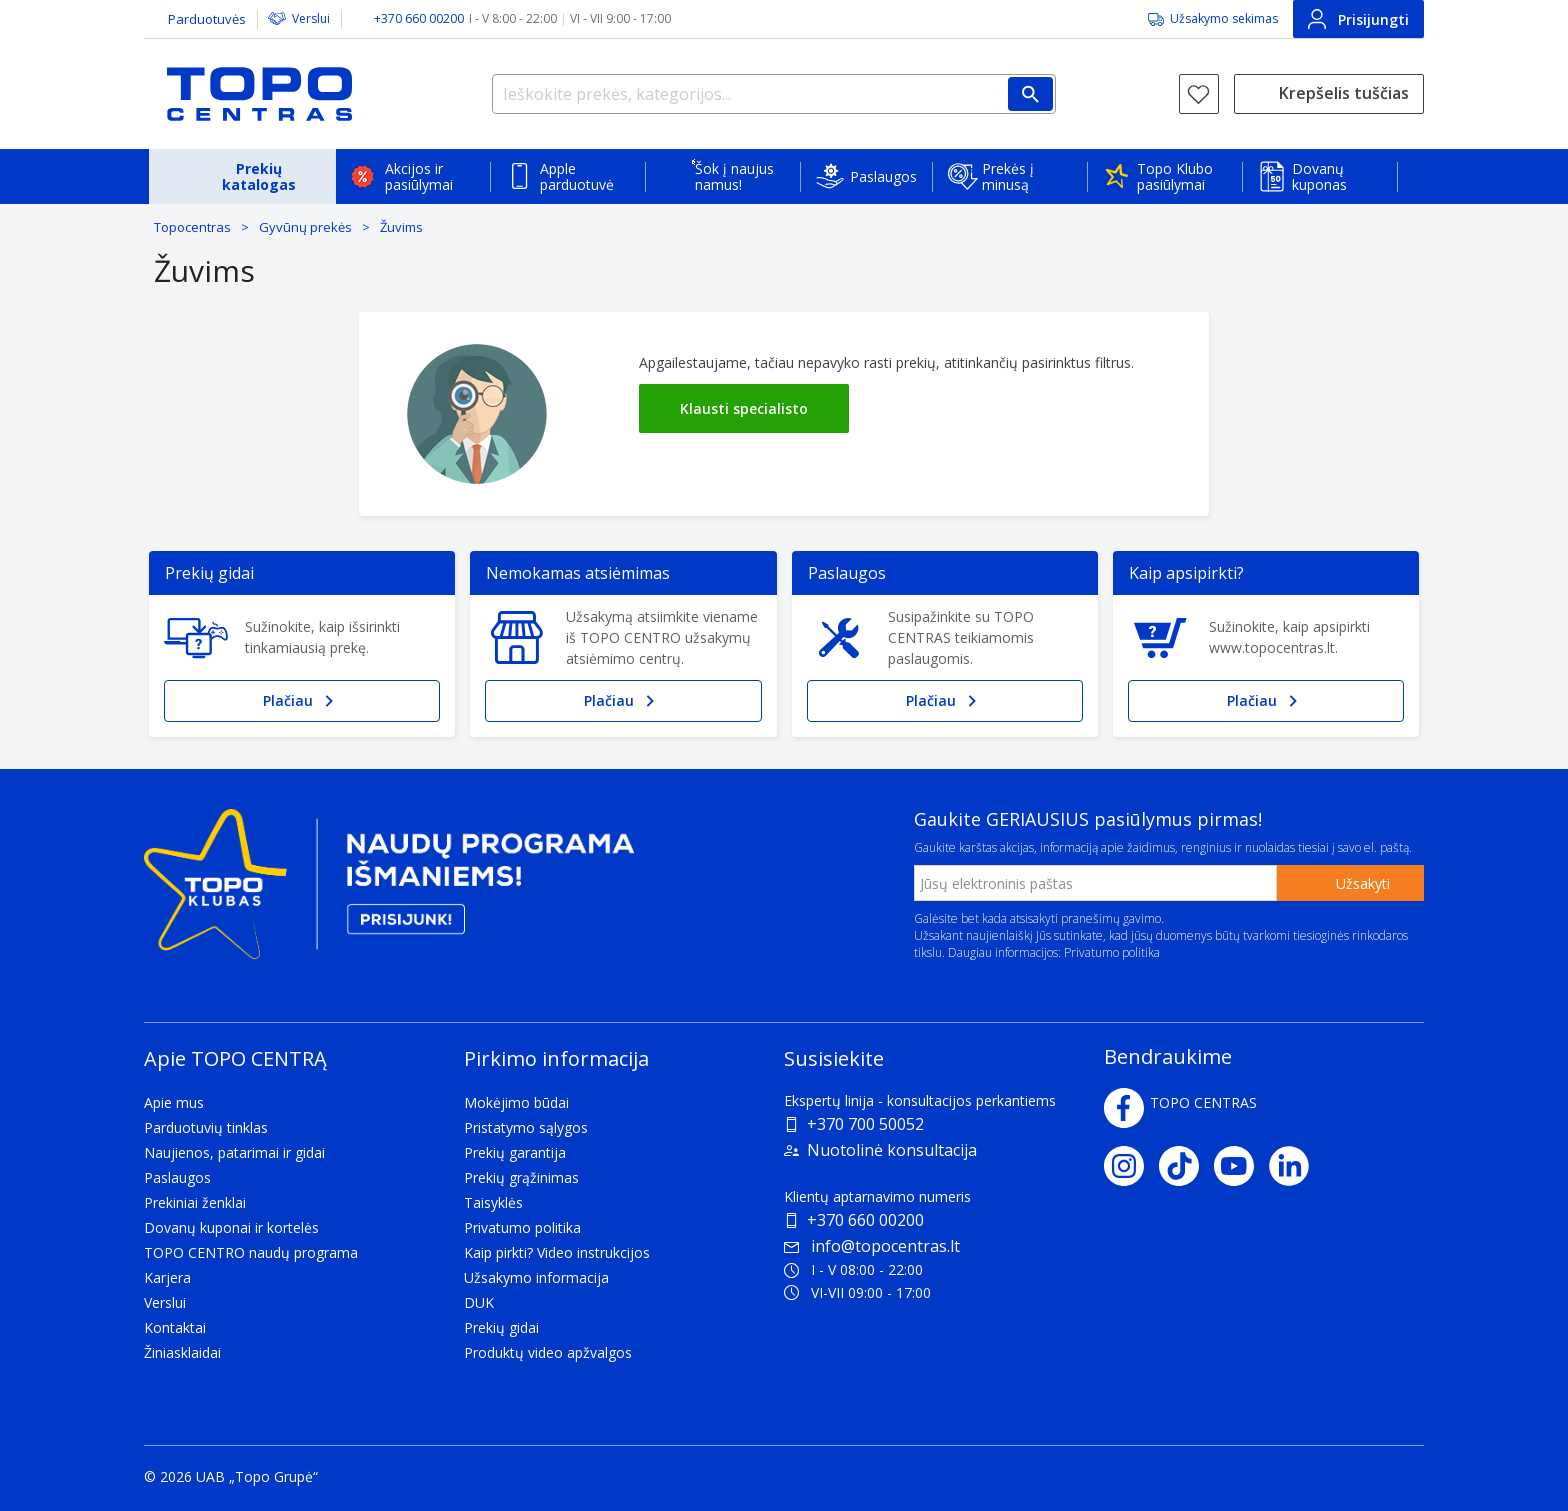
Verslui (311, 18)
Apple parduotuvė (577, 176)
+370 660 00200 (865, 1220)
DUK (479, 1302)
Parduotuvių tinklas (206, 1127)
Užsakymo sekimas (1224, 18)
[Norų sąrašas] (1199, 94)
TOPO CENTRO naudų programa (251, 1252)
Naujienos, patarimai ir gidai (234, 1152)
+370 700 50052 (865, 1124)
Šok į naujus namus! (734, 176)
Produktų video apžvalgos (548, 1352)
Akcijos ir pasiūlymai (419, 176)
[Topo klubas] (389, 892)
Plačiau (302, 701)
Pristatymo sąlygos (526, 1127)
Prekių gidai (501, 1327)
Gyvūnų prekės (305, 227)
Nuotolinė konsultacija (892, 1150)
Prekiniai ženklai (195, 1202)
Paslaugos (883, 176)
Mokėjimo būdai (516, 1102)
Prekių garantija (515, 1152)
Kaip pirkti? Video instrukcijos (557, 1252)
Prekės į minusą (1008, 176)
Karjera (167, 1277)
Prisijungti (1358, 19)
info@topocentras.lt (872, 1246)
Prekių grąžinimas (521, 1177)
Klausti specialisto (744, 408)
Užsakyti (1363, 883)
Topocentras (192, 227)
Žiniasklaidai (182, 1352)
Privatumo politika (1112, 952)
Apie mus (174, 1102)
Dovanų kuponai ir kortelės (231, 1227)
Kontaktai (175, 1327)
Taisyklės (493, 1202)
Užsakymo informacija (536, 1277)
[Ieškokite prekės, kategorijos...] (774, 94)
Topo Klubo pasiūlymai (1175, 176)
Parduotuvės (207, 19)
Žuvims (401, 227)
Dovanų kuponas (1319, 176)
